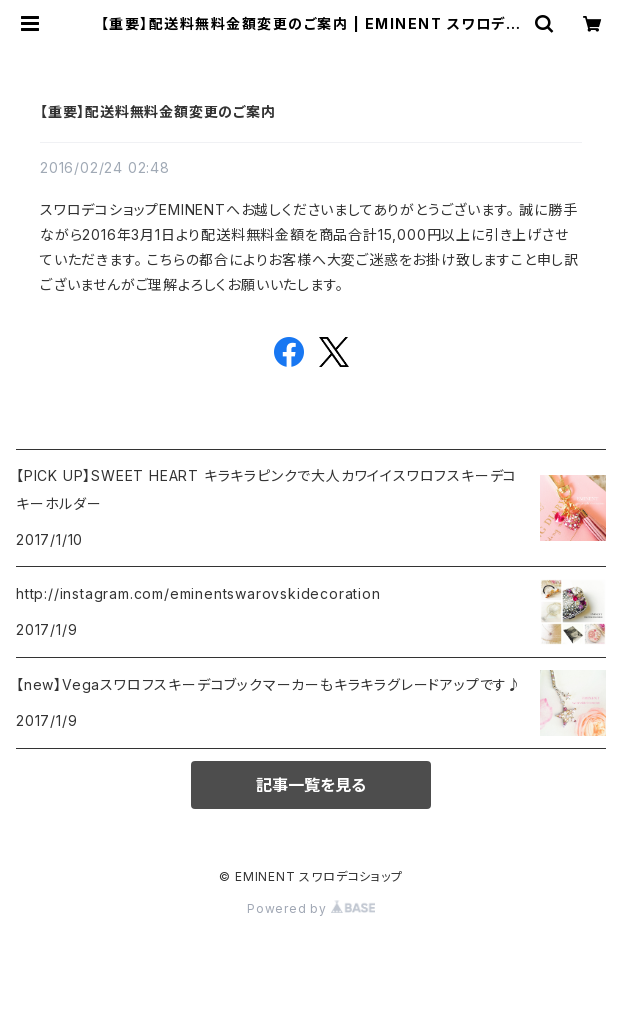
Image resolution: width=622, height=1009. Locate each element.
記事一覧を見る (311, 785)
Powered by (311, 908)
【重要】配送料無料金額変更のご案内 (158, 111)
